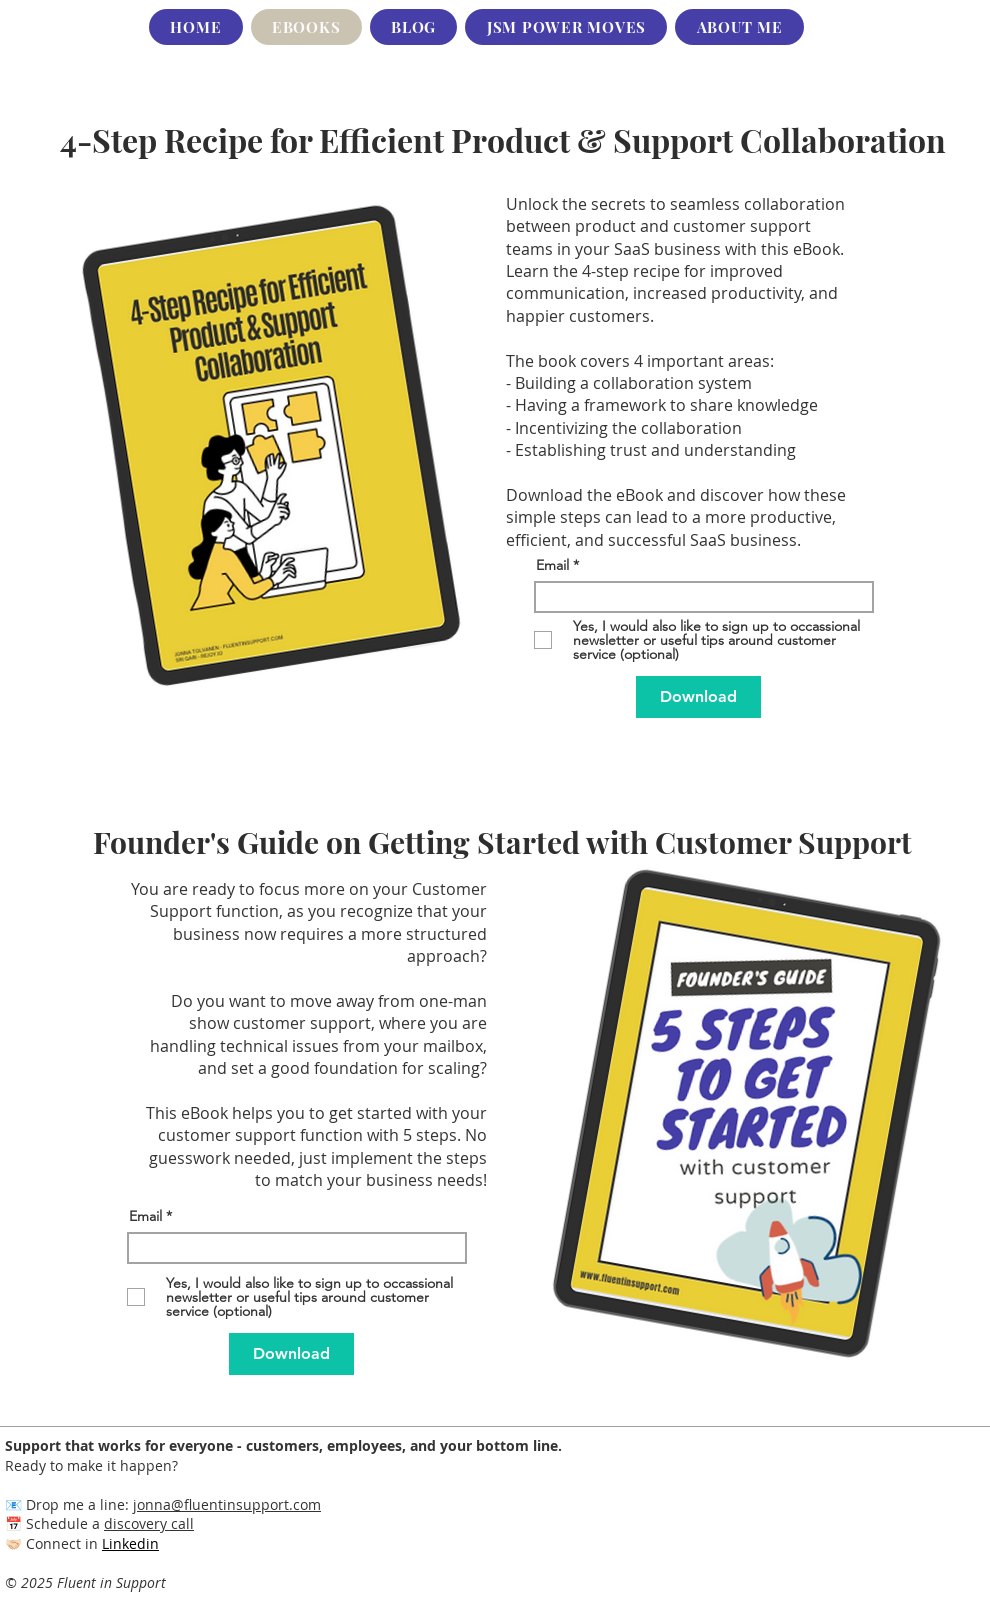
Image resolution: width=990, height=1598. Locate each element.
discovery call (149, 1523)
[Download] (698, 697)
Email (552, 565)
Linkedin (130, 1543)
